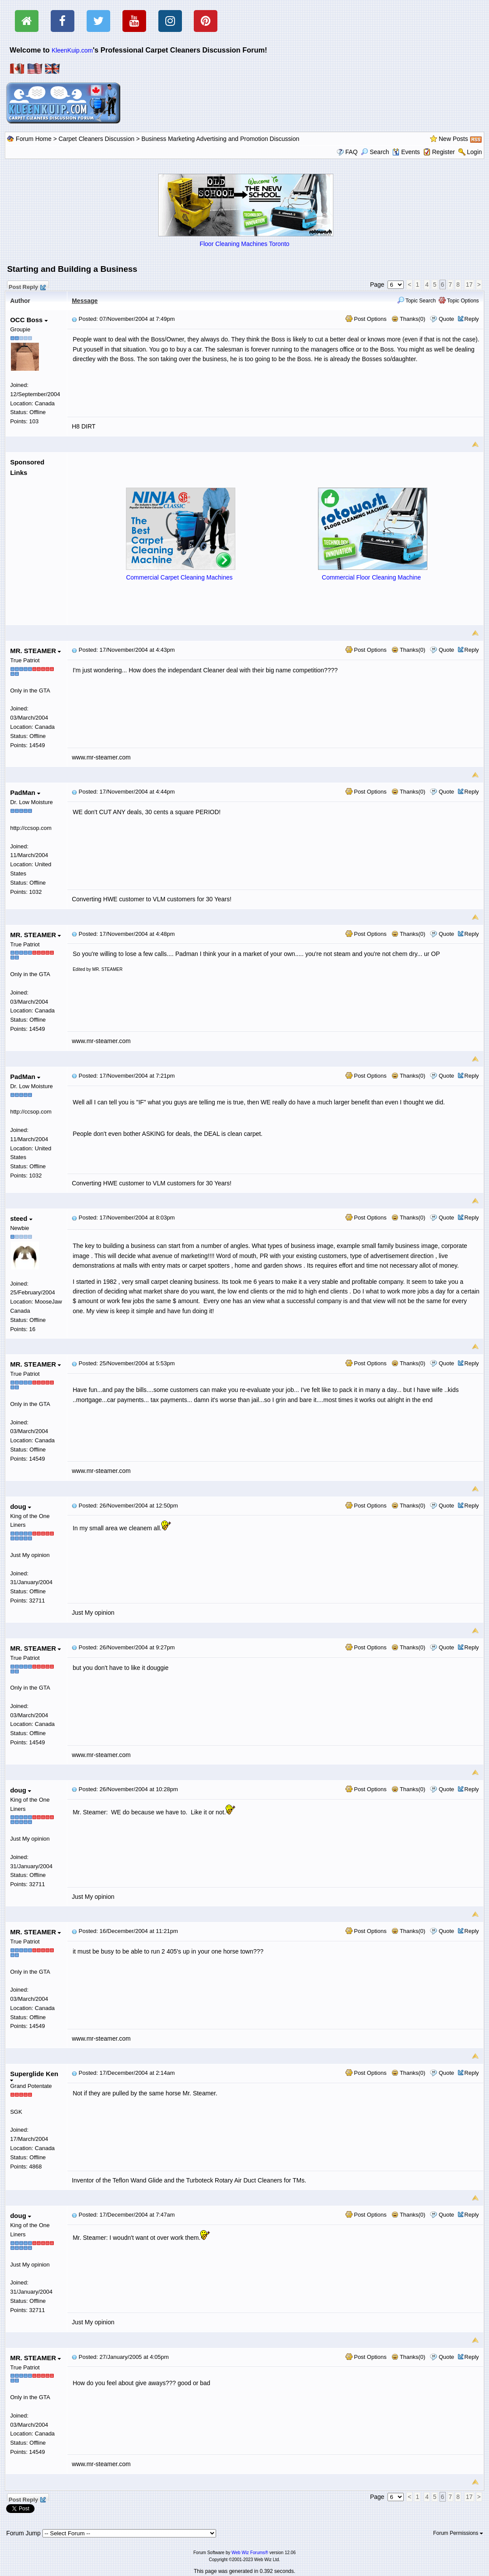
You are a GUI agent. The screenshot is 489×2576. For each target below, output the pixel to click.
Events (406, 151)
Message (85, 300)
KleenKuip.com (72, 50)
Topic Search (416, 301)
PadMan (25, 792)
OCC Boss (28, 319)
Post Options (366, 319)
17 (469, 284)
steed (21, 1218)
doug (20, 1506)
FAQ (352, 151)
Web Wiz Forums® (249, 2552)
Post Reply (26, 286)
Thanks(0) (408, 319)
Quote (446, 319)
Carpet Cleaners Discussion (97, 138)
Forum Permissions (458, 2533)
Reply (472, 319)
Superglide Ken (34, 2076)
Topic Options (459, 301)
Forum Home (34, 138)
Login (474, 151)
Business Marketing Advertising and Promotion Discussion (220, 138)
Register (443, 151)
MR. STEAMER (35, 650)
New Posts (453, 138)
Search (375, 151)
